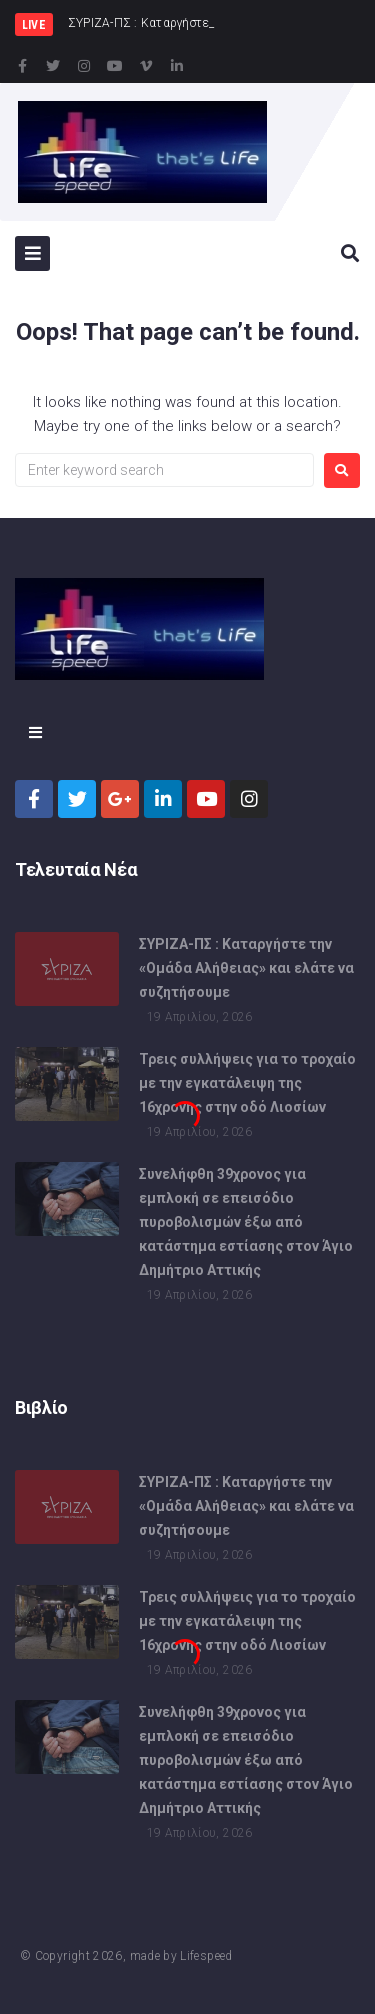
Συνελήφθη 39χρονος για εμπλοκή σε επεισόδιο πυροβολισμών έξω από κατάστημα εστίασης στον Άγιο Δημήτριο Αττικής (246, 1224)
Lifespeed (206, 1956)
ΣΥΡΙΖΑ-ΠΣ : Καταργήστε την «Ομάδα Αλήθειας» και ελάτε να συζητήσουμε (246, 970)
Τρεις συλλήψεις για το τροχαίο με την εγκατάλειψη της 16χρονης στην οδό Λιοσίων (247, 1085)
